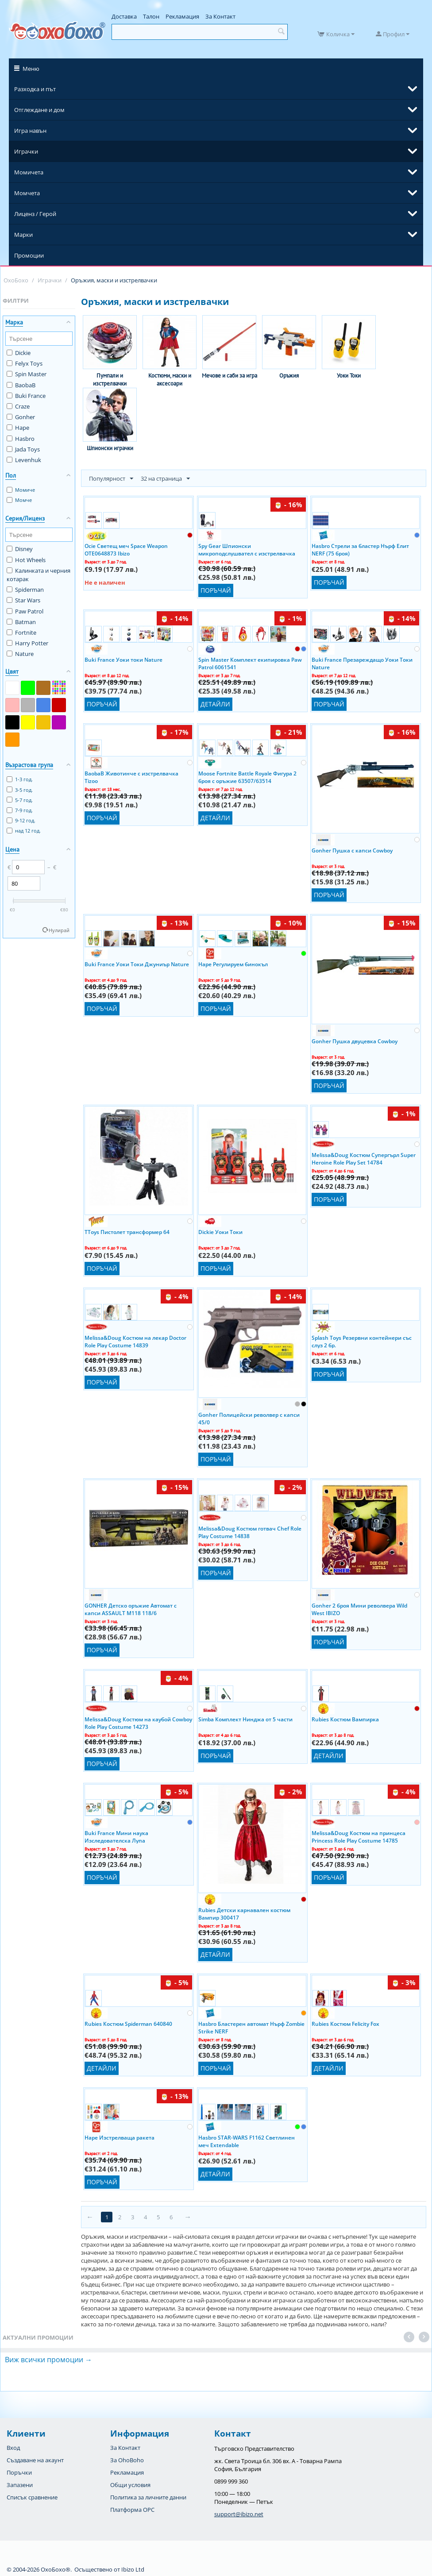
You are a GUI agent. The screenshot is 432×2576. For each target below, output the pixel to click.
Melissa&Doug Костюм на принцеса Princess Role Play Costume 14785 (358, 1836)
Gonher (21, 417)
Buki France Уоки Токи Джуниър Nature (137, 964)
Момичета (28, 172)
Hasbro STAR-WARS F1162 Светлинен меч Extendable (246, 2141)
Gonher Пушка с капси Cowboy (352, 850)
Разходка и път (35, 89)
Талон (151, 16)
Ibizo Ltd (132, 2569)
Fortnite (21, 632)
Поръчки (19, 2472)
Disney (20, 549)
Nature (20, 654)
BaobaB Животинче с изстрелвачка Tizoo (131, 777)
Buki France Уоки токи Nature (123, 659)
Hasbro (21, 439)
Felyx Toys (24, 363)
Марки (23, 235)
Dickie (19, 353)
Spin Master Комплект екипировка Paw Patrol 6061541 (250, 663)
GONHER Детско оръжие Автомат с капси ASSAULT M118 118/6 (131, 1609)
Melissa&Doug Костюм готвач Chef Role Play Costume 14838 (249, 1532)
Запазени (20, 2485)
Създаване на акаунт (35, 2460)
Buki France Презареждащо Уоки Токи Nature (362, 663)
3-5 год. (20, 790)
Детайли (215, 704)
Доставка (124, 16)
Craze (18, 406)
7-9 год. (20, 810)
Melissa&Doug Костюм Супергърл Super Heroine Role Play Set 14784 (364, 1158)
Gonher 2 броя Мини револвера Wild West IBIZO (359, 1609)
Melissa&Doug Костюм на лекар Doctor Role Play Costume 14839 (135, 1341)
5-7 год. (20, 800)
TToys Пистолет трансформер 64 (127, 1232)
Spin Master (26, 374)
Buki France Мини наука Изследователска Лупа (116, 1836)
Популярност (111, 478)
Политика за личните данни (148, 2497)
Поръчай (216, 590)
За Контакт (220, 16)
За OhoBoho (127, 2460)
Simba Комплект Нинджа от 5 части (245, 1719)
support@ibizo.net (238, 2514)
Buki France (26, 396)
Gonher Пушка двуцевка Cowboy (354, 1041)
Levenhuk (24, 460)
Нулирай (59, 930)
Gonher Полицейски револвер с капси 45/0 (249, 1418)
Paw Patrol (25, 611)
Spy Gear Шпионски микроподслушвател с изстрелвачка (246, 549)
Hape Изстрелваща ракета (119, 2137)
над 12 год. (24, 830)
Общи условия (130, 2485)
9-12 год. (21, 820)
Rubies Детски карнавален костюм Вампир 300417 (244, 1913)
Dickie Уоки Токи (220, 1232)
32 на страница (165, 478)
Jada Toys (23, 449)
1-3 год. (20, 779)
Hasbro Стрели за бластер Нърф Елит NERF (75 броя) (360, 549)
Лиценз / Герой (35, 214)
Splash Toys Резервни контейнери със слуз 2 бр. (362, 1341)
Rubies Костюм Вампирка (345, 1719)
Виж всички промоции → (48, 2359)
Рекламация (182, 16)
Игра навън (30, 131)
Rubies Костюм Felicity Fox (345, 2024)
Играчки (26, 151)
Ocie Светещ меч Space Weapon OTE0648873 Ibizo (126, 549)
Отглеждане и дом (39, 110)
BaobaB (21, 385)
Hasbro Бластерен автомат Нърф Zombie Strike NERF (251, 2027)
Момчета (27, 193)
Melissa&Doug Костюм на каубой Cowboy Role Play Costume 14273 (138, 1723)
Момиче (21, 489)
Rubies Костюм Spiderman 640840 (128, 2024)
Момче (19, 500)
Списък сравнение (32, 2497)
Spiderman (25, 590)
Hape (18, 428)
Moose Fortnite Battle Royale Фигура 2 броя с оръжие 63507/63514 (247, 777)
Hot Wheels (26, 560)
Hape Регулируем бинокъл (233, 964)
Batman (21, 622)
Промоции (29, 255)
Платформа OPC (132, 2510)
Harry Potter (27, 643)
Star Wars (23, 600)
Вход (13, 2448)
